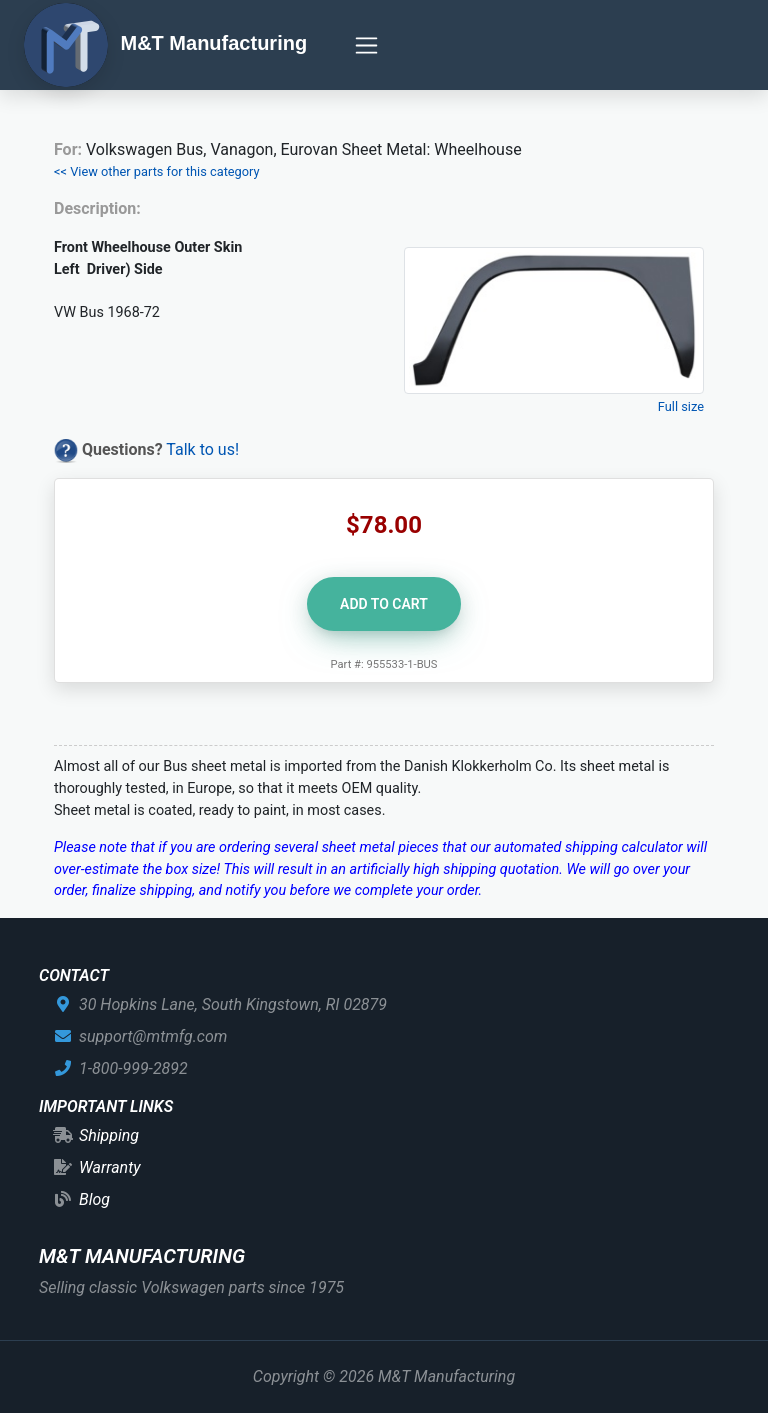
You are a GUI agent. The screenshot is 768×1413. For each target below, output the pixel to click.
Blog (94, 1199)
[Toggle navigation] (366, 45)
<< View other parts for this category (157, 171)
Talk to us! (202, 449)
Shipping (109, 1135)
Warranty (110, 1167)
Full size (681, 406)
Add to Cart (384, 604)
